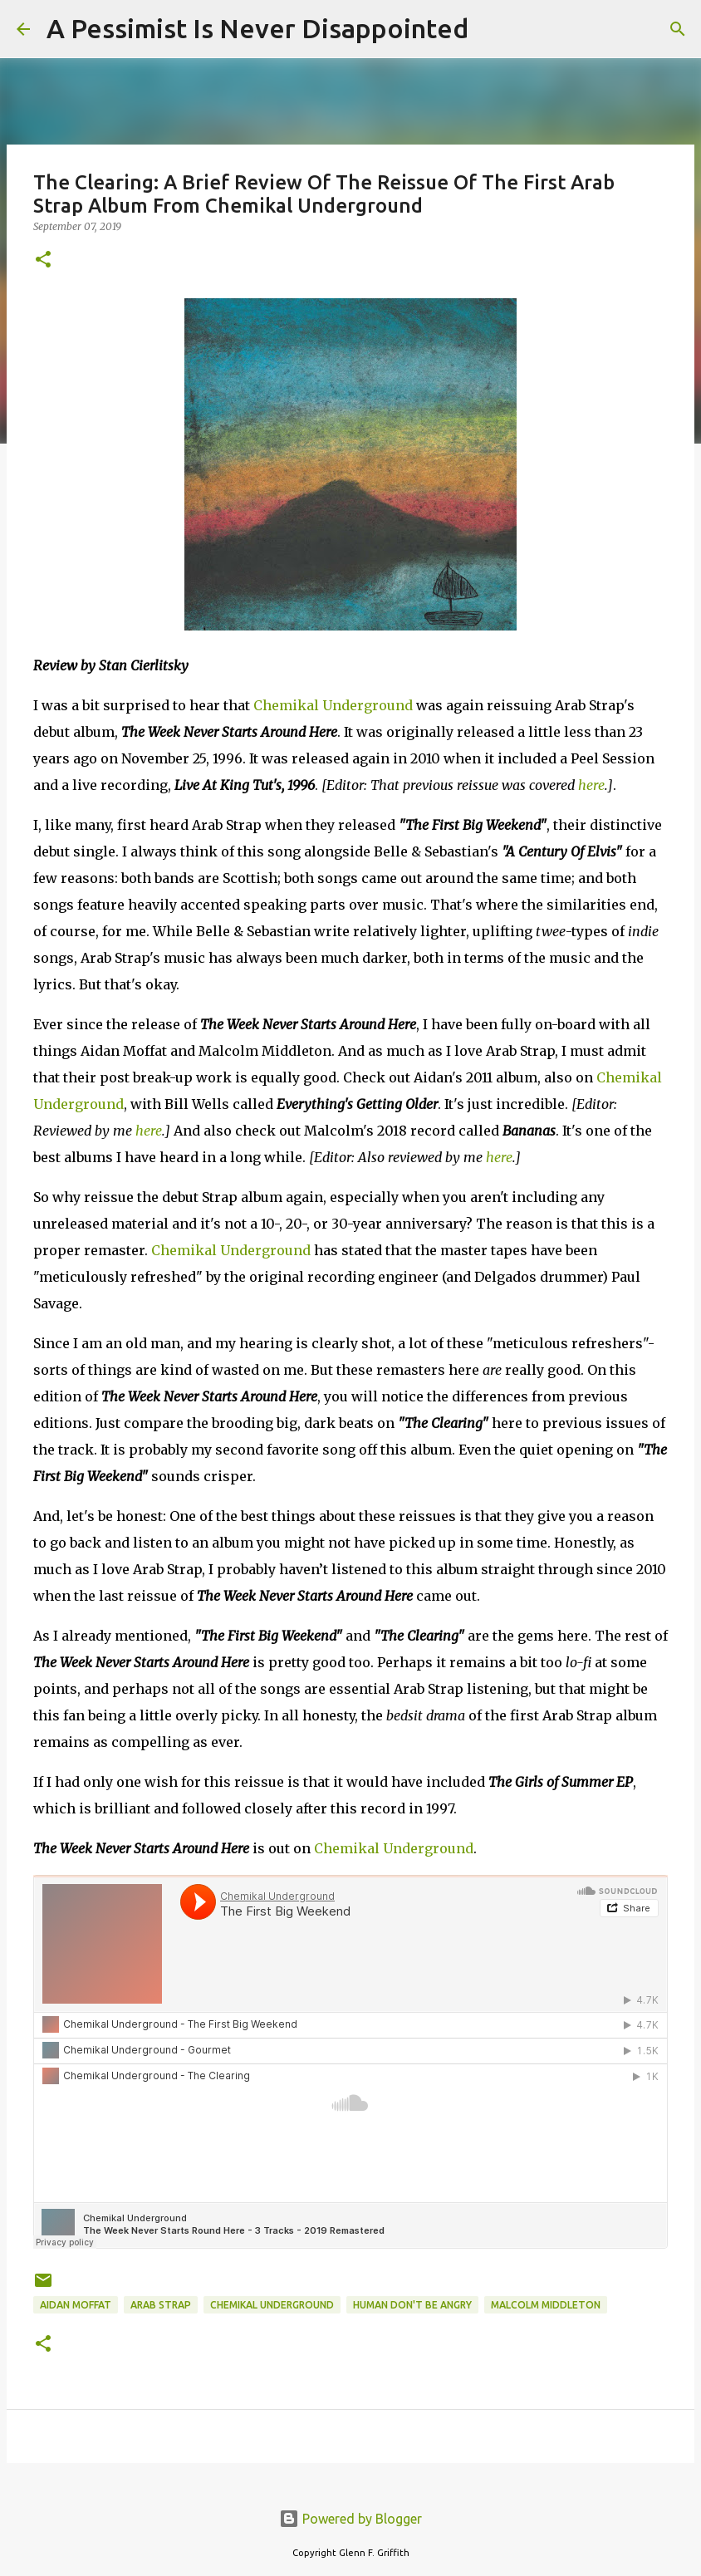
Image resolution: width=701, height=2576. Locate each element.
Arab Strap (160, 2304)
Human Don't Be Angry (412, 2304)
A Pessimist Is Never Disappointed (257, 28)
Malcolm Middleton (546, 2304)
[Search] (492, 29)
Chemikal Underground (333, 705)
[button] (43, 260)
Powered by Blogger (350, 2518)
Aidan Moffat (75, 2304)
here (591, 785)
